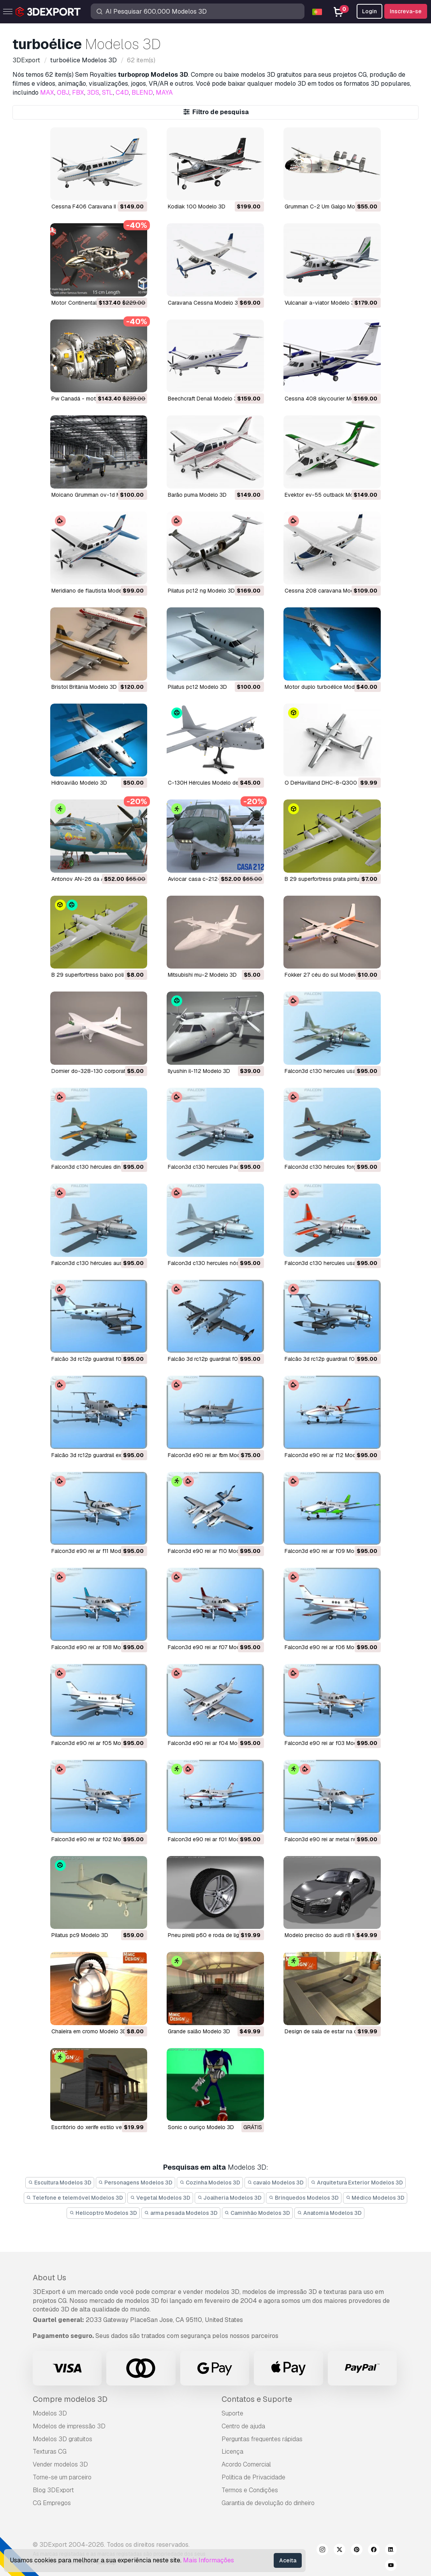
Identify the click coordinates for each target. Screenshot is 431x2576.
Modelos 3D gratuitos (62, 2439)
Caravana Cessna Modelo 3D (205, 302)
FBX (78, 92)
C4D (122, 92)
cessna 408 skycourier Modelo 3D (329, 398)
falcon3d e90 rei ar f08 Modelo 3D (96, 1647)
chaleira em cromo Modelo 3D (89, 2031)
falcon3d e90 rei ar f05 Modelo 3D (96, 1743)
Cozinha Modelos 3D (209, 2182)
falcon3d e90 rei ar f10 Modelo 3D (212, 1550)
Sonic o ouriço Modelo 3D (201, 2127)
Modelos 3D (50, 2413)
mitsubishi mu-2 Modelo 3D (202, 974)
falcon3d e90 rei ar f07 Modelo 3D (212, 1647)
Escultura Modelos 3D (59, 2182)
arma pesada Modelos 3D (181, 2212)
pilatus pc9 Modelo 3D (79, 1935)
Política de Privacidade (253, 2477)
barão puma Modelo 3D (197, 494)
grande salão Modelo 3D (199, 2031)
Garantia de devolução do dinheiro (268, 2503)
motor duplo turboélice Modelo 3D (328, 686)
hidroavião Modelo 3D (79, 782)
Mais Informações (208, 2560)
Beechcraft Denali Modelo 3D (204, 398)
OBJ (63, 92)
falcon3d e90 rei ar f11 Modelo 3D (94, 1550)
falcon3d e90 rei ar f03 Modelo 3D (329, 1743)
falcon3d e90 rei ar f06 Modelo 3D (329, 1647)
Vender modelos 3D (60, 2464)
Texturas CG (50, 2451)
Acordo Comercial (246, 2464)
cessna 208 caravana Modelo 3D (327, 590)
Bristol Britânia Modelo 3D (84, 686)
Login (369, 11)
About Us (49, 2278)
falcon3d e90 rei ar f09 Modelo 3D (329, 1550)
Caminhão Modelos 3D (257, 2212)
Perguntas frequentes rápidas (262, 2439)
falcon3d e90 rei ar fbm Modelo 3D (212, 1455)
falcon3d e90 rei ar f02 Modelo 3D (96, 1839)
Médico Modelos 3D (375, 2197)
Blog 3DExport (53, 2490)
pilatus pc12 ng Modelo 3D (201, 590)
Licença (232, 2451)
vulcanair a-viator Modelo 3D (321, 302)
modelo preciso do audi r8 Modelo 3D (332, 1935)
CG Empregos (52, 2503)
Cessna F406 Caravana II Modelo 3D (98, 206)
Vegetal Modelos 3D (160, 2197)
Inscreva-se (406, 11)
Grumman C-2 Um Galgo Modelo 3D (330, 206)
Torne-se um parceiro (62, 2477)
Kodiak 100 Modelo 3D (196, 206)
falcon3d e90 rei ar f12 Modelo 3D (328, 1455)
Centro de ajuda (243, 2426)
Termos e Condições (250, 2490)
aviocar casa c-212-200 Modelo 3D (214, 878)
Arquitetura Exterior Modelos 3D (357, 2182)
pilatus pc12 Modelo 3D (197, 686)
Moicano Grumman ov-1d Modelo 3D (97, 494)
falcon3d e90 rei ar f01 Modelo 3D (212, 1839)
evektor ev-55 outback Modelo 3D (329, 494)
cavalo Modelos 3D (275, 2182)
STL (107, 92)
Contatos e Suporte (257, 2399)
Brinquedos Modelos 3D (304, 2197)
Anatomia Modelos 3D (329, 2212)
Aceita (287, 2560)
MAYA (164, 92)
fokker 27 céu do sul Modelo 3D (326, 974)
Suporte (232, 2413)
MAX (47, 92)
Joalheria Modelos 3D (229, 2197)
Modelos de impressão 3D (69, 2426)
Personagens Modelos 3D (136, 2182)
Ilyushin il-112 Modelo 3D (199, 1071)
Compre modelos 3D (70, 2399)
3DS (93, 92)
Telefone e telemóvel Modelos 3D (74, 2197)
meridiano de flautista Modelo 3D (93, 590)
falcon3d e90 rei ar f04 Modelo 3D (212, 1743)
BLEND (142, 92)
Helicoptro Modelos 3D (103, 2212)
